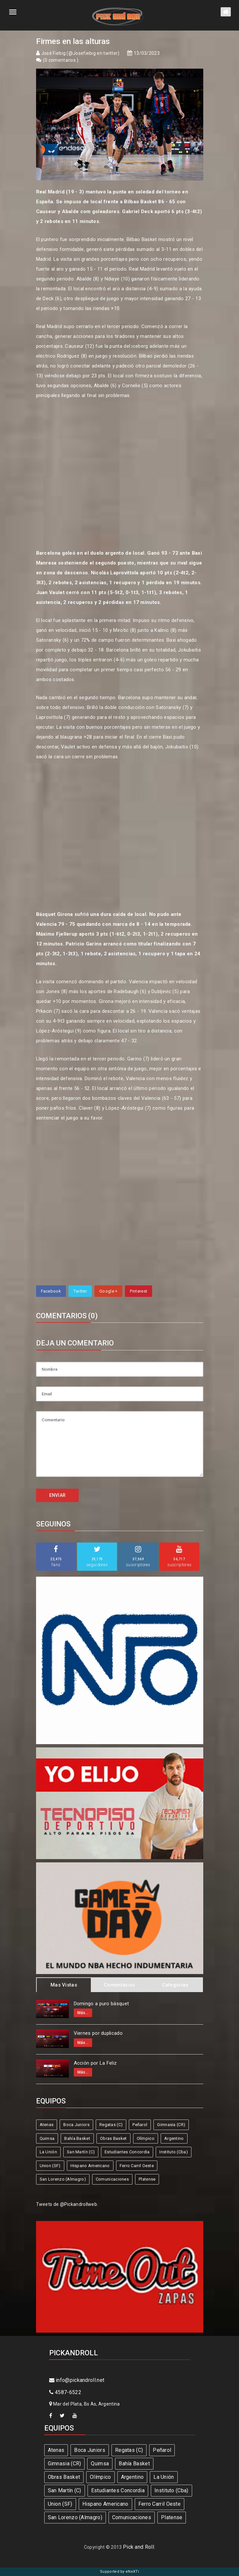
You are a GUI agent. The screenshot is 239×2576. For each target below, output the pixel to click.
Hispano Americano (90, 2165)
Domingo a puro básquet (101, 2004)
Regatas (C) (111, 2124)
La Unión (48, 2151)
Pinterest (138, 1291)
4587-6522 (65, 2392)
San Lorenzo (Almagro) (63, 2179)
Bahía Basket (77, 2138)
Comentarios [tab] (119, 1985)
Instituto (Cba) (173, 2151)
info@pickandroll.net (77, 2380)
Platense (147, 2179)
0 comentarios (61, 60)
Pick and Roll (138, 2547)
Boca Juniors (76, 2124)
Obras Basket (113, 2138)
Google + (108, 1291)
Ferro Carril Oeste (137, 2165)
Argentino (174, 2138)
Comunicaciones (112, 2179)
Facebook (51, 1291)
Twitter (80, 1291)
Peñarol (139, 2124)
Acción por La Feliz (95, 2063)
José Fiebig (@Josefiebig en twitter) (80, 53)
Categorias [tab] (175, 1985)
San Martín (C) (81, 2151)
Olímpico (145, 2138)
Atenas (47, 2124)
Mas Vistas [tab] (63, 1985)
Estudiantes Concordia (127, 2151)
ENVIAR (57, 1495)
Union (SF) (50, 2165)
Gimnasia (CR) (171, 2124)
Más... (83, 2012)
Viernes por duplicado (98, 2033)
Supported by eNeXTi (119, 2571)
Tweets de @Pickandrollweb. (67, 2204)
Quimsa (47, 2138)
